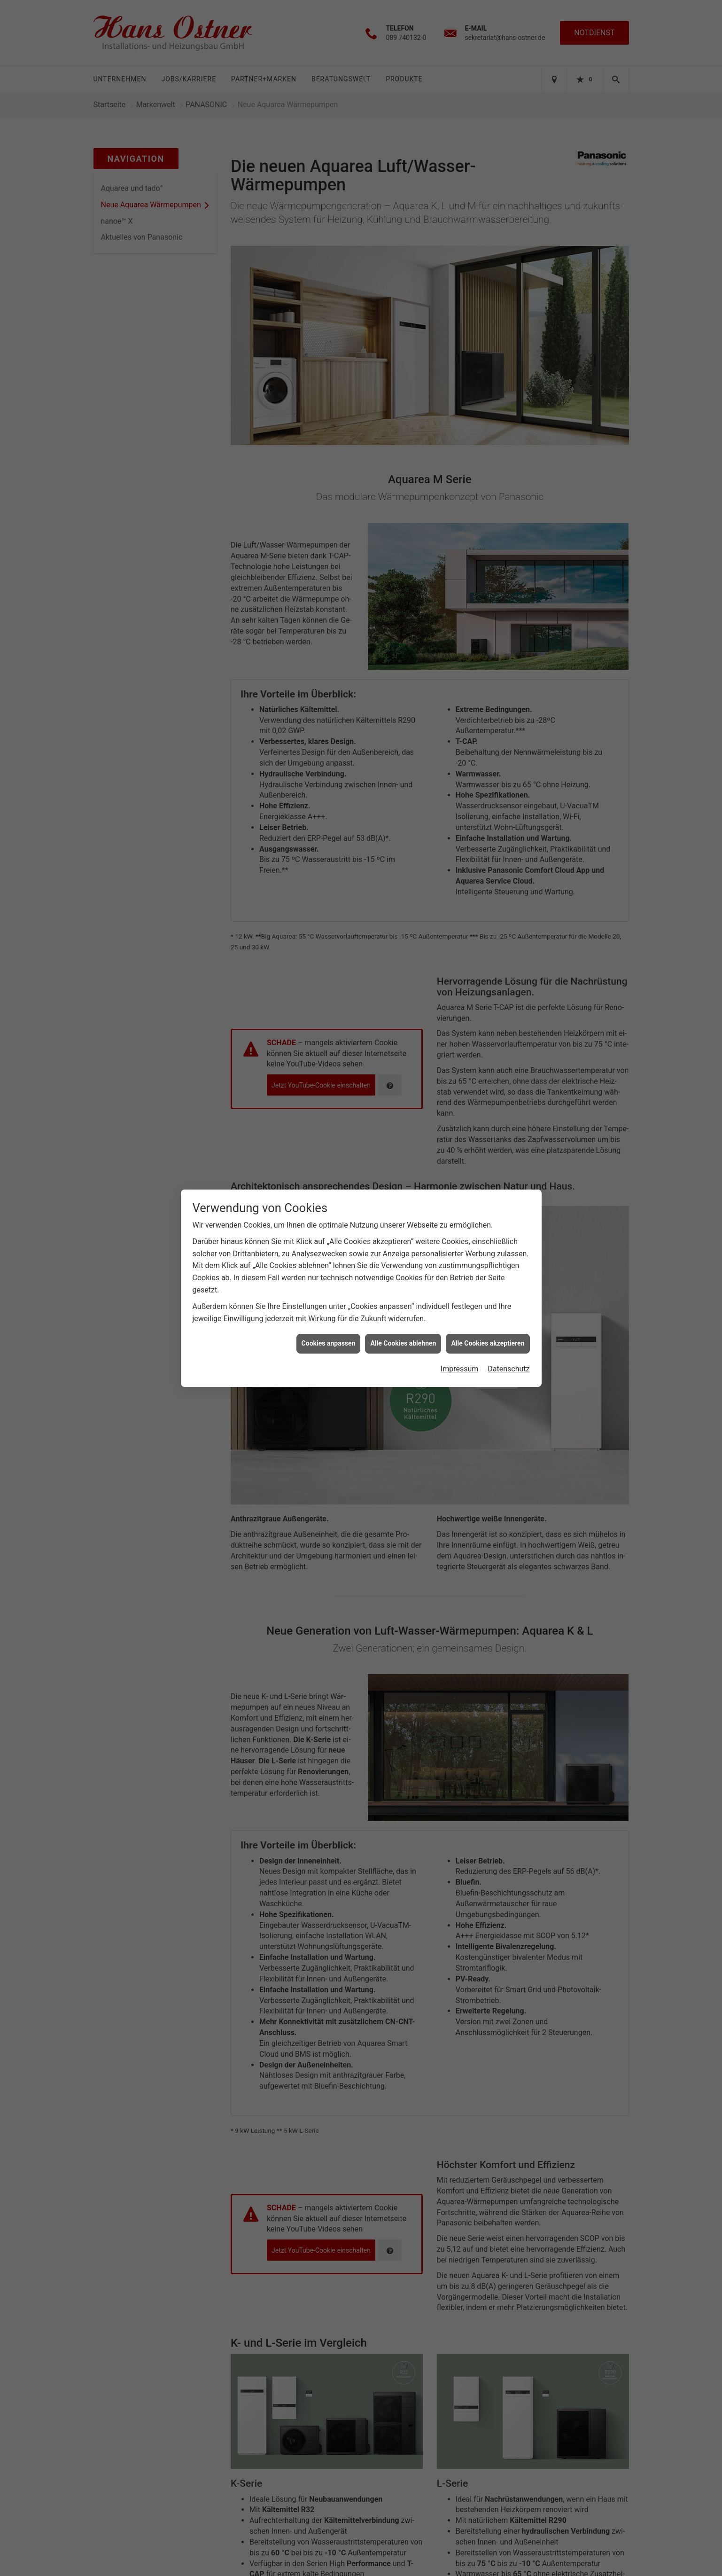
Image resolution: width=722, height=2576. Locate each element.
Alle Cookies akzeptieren (487, 1333)
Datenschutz (508, 1358)
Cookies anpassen (329, 1333)
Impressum (460, 1358)
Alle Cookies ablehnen (403, 1333)
